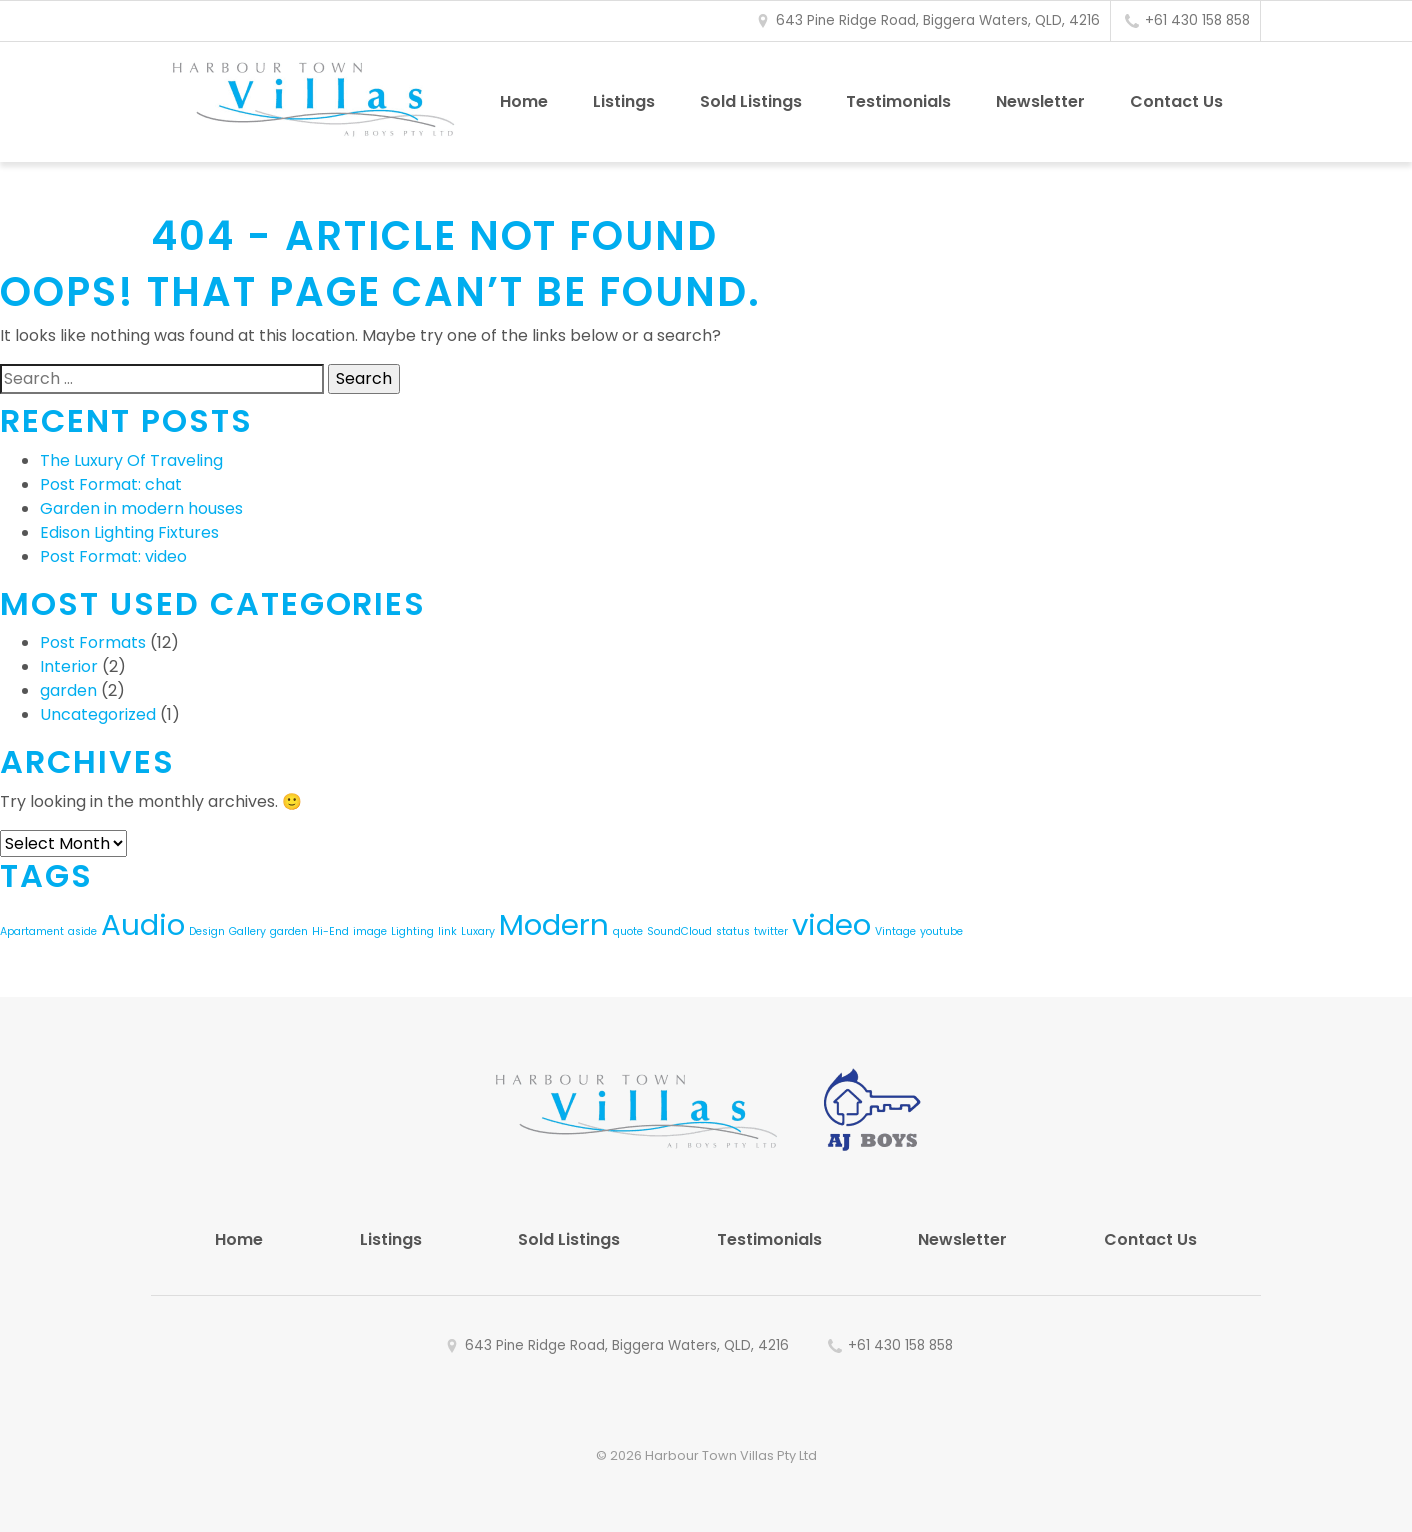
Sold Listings (751, 101)
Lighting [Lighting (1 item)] (412, 931)
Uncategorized (98, 714)
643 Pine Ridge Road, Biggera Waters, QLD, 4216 (938, 20)
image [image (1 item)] (370, 931)
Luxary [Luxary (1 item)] (478, 931)
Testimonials (898, 101)
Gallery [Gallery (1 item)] (247, 931)
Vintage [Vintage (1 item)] (895, 931)
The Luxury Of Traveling (131, 460)
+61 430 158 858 (1197, 20)
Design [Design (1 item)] (207, 931)
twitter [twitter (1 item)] (771, 931)
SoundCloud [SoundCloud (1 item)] (679, 931)
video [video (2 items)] (831, 924)
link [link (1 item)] (447, 931)
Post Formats (93, 642)
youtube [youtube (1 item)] (941, 931)
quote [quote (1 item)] (628, 931)
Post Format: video (113, 556)
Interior (69, 666)
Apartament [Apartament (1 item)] (32, 931)
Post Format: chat (111, 484)
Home (524, 101)
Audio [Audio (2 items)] (143, 924)
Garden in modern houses (141, 508)
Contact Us (1176, 101)
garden (68, 690)
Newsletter (1040, 101)
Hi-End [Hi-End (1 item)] (330, 931)
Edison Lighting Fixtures (129, 532)
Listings (624, 101)
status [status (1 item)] (733, 931)
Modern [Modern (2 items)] (554, 924)
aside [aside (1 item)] (82, 931)
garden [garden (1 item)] (289, 931)
